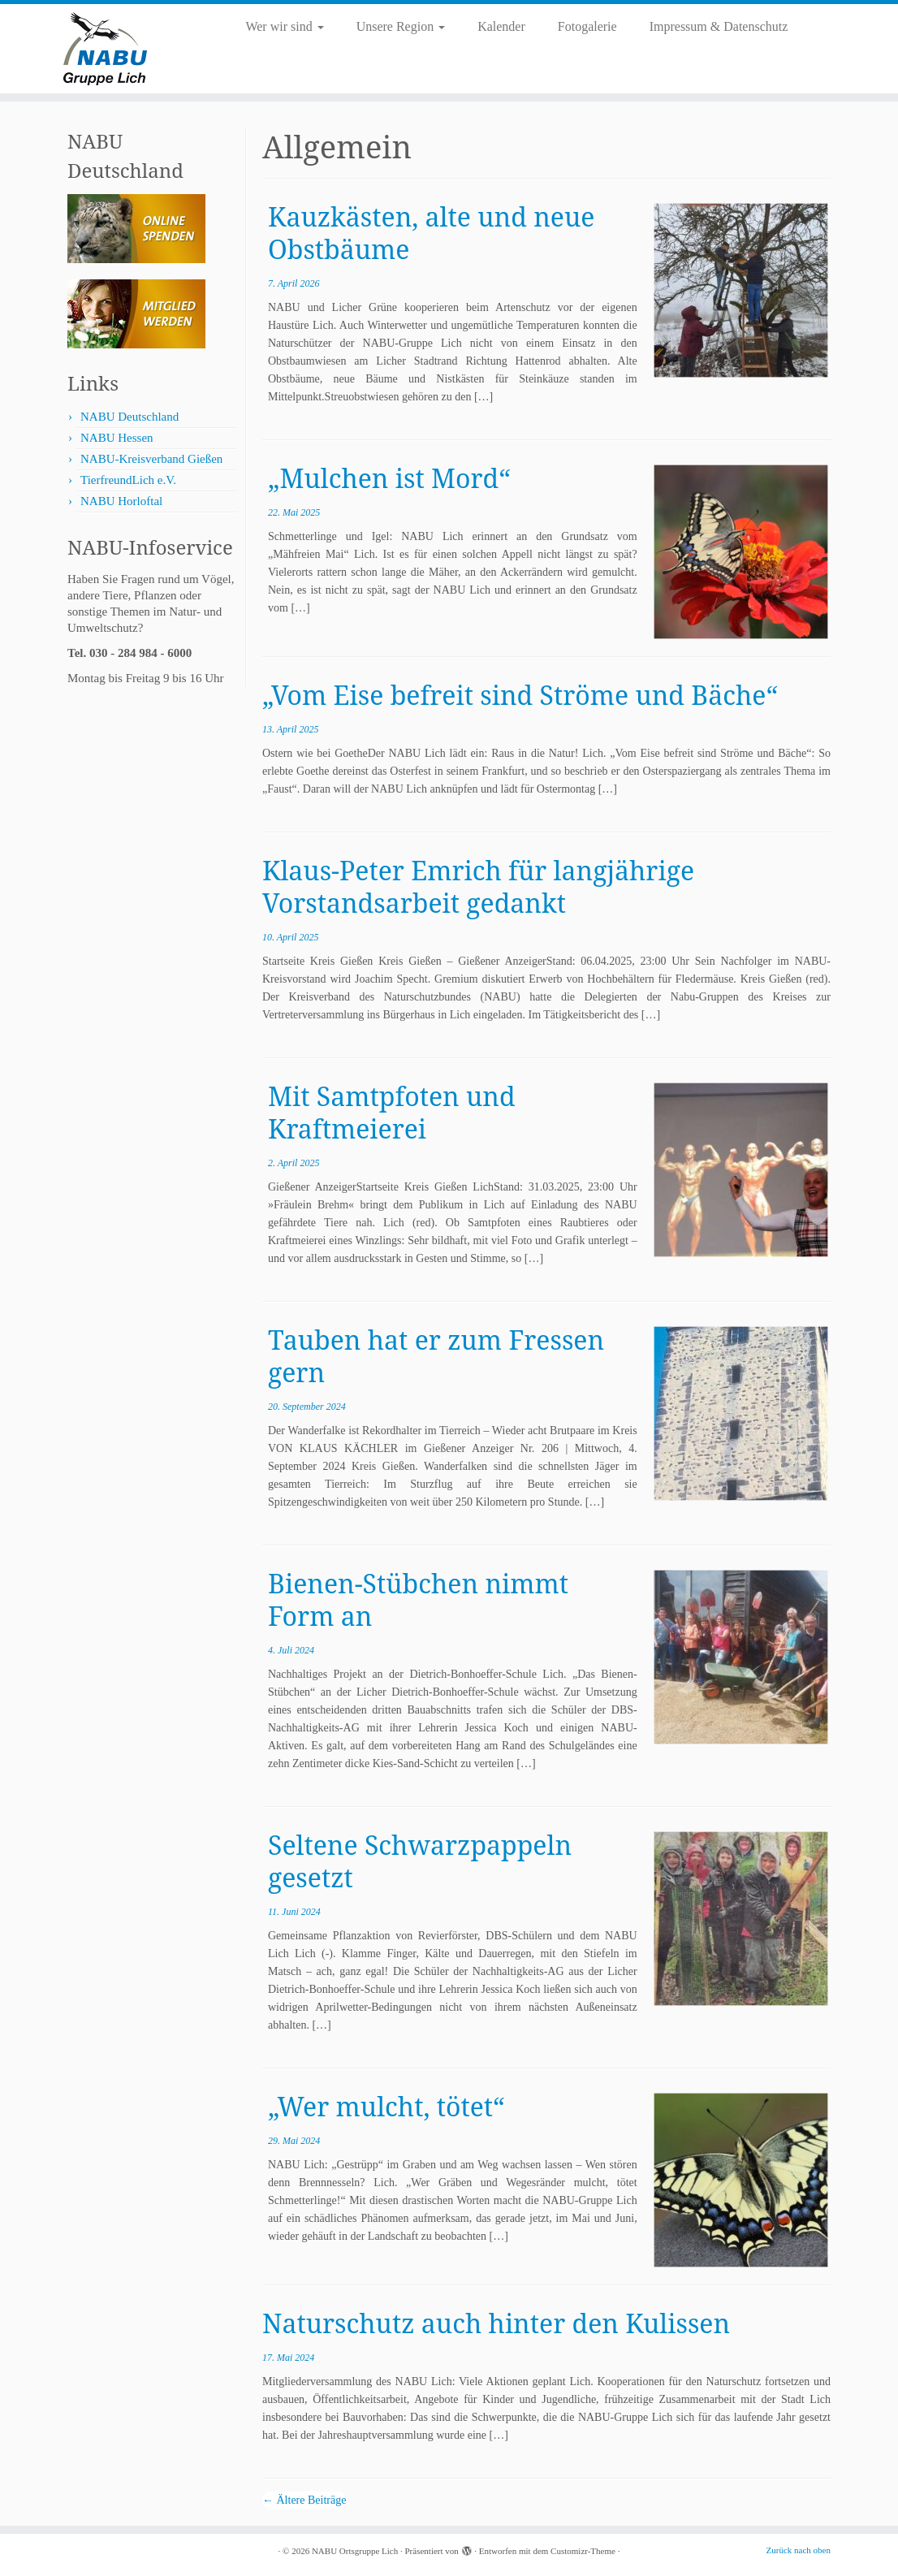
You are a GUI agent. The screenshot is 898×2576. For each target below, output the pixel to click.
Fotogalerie (587, 26)
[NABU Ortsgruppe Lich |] (105, 48)
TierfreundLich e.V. (128, 479)
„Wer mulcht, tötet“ (386, 2106)
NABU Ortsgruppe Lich (355, 2551)
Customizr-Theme (582, 2551)
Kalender (501, 26)
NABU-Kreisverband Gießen (151, 458)
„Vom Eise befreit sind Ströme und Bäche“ (520, 694)
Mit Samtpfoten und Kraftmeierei (392, 1112)
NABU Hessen (116, 437)
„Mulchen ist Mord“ (389, 477)
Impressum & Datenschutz (719, 26)
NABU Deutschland (129, 416)
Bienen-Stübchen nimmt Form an (418, 1599)
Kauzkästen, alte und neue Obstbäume (431, 232)
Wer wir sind (284, 26)
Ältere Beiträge (304, 2500)
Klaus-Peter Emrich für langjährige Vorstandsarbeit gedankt (478, 886)
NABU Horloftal (121, 501)
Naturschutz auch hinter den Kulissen (496, 2323)
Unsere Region (401, 26)
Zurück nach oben (798, 2550)
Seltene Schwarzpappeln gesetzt (420, 1861)
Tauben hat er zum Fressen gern (436, 1356)
